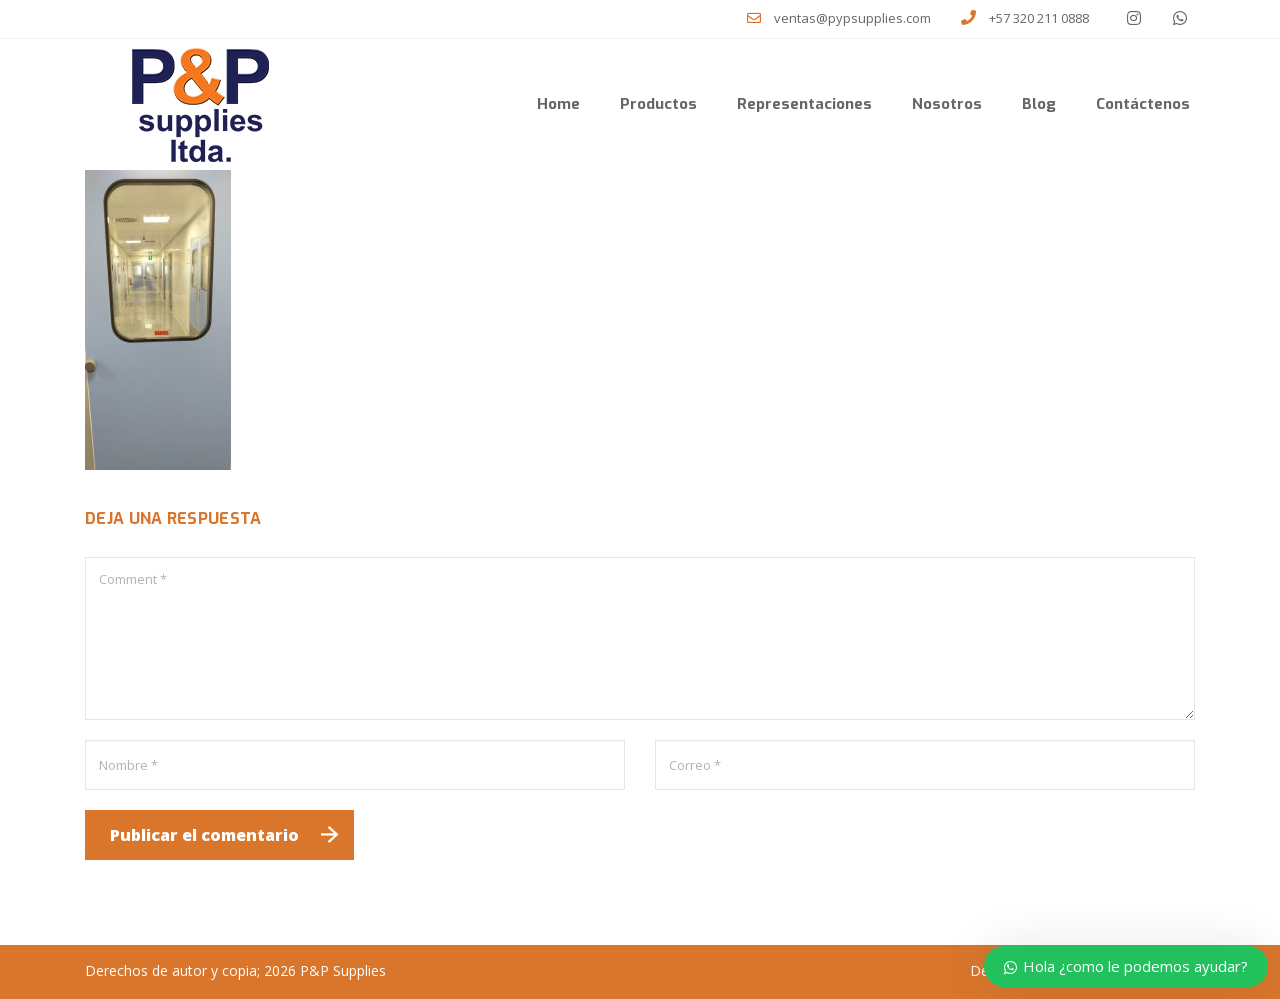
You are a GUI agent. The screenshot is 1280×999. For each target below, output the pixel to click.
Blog (1039, 104)
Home (558, 104)
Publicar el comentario (204, 835)
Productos (658, 104)
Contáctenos (1143, 104)
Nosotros (947, 104)
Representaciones (804, 104)
